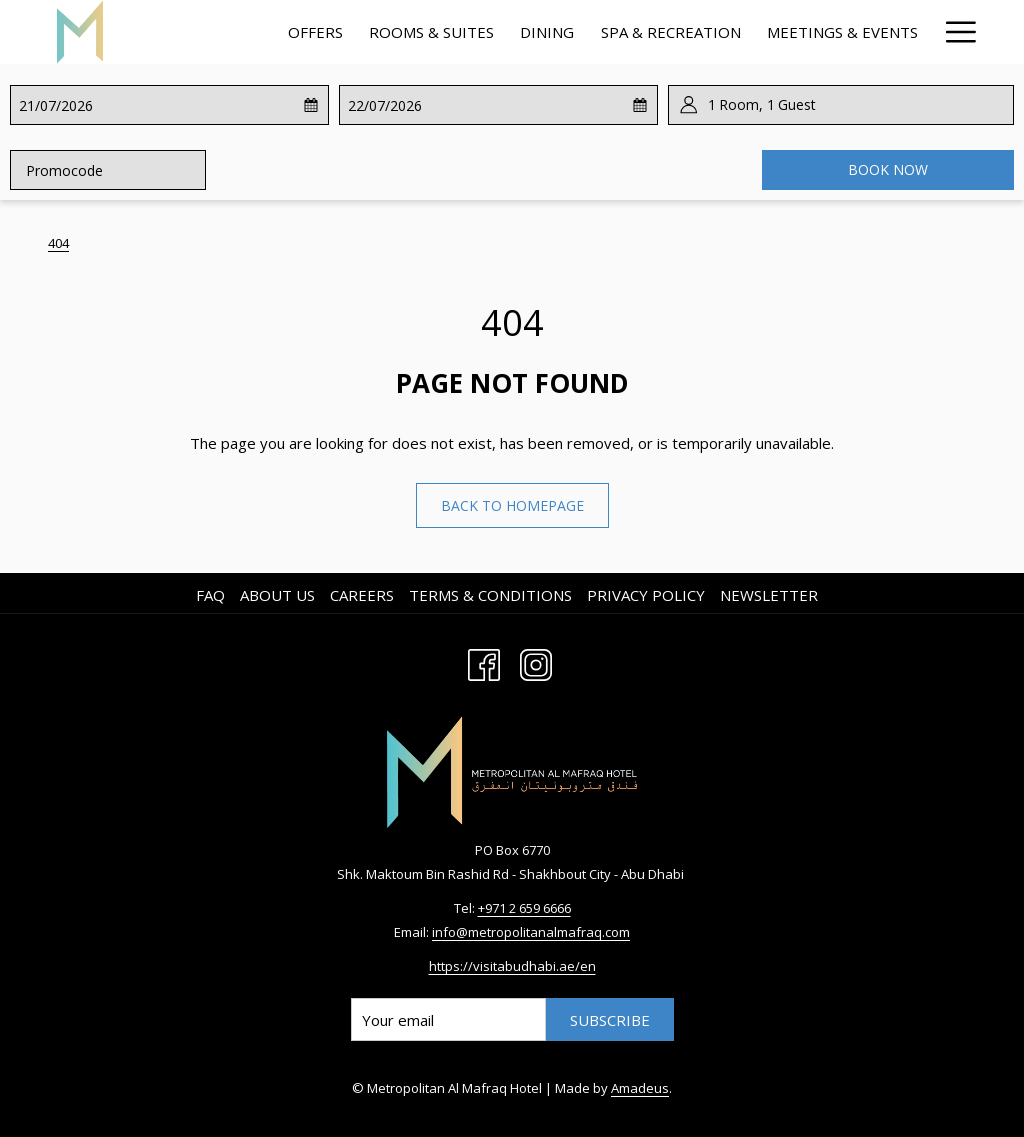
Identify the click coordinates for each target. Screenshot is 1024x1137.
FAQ (210, 595)
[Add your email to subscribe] (448, 1019)
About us (277, 595)
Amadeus (640, 1088)
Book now (888, 169)
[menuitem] (315, 32)
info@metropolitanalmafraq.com (531, 932)
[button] (97, 105)
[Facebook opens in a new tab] (484, 661)
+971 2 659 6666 (524, 908)
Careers (362, 595)
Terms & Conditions (490, 595)
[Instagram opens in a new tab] (536, 661)
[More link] (953, 32)
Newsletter (769, 595)
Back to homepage (512, 505)
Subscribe (610, 1020)
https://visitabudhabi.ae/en (512, 966)
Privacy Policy (646, 595)
